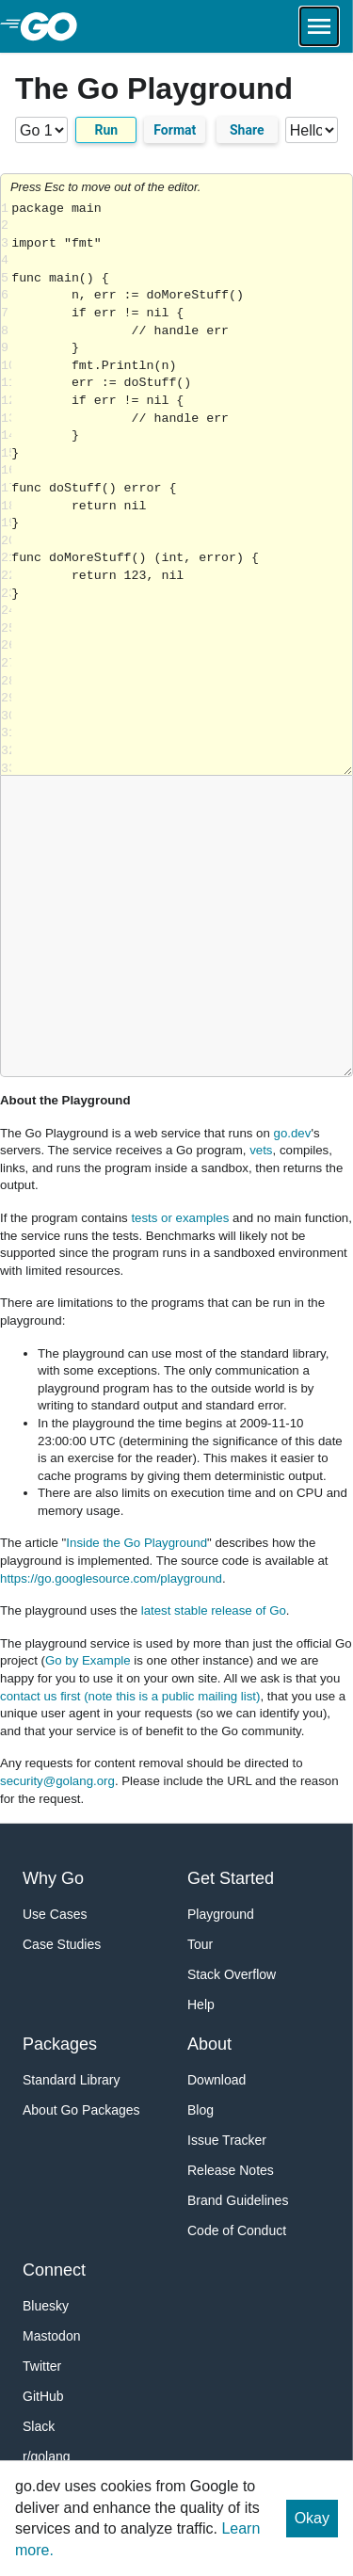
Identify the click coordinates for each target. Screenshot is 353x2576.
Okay (312, 2518)
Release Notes (230, 2170)
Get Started (230, 1878)
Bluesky (46, 2305)
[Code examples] (311, 130)
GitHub (43, 2396)
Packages (60, 2044)
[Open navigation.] (319, 26)
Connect (54, 2270)
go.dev (293, 1133)
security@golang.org (57, 1781)
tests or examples (180, 1218)
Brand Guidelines (237, 2200)
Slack (39, 2426)
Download (216, 2079)
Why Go (53, 1878)
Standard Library (71, 2079)
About (209, 2044)
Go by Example (88, 1660)
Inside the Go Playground (136, 1543)
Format (174, 129)
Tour (200, 1944)
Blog (200, 2109)
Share (247, 129)
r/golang (47, 2456)
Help (201, 2004)
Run (106, 129)
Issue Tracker (226, 2140)
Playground (220, 1914)
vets (260, 1150)
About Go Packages (81, 2109)
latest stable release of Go (213, 1610)
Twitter (42, 2366)
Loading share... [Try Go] (181, 488)
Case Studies (62, 1944)
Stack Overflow (231, 1974)
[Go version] (41, 130)
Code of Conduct (236, 2230)
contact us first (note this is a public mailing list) (130, 1696)
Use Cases (55, 1914)
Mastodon (51, 2335)
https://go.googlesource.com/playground (111, 1578)
